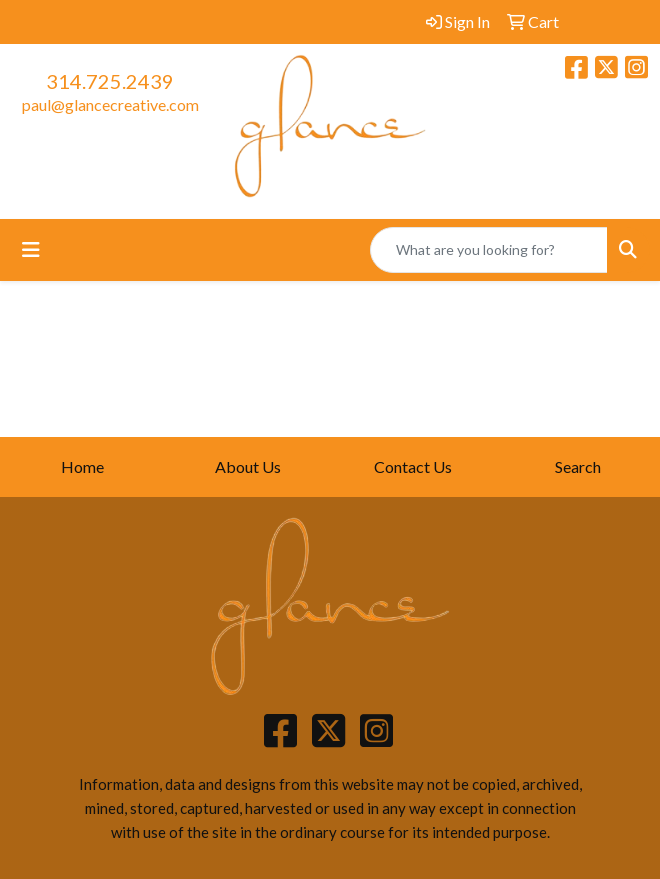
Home (82, 466)
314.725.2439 (110, 81)
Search (578, 466)
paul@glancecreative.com (110, 104)
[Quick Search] (489, 250)
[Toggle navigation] (31, 249)
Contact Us (413, 466)
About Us (248, 466)
